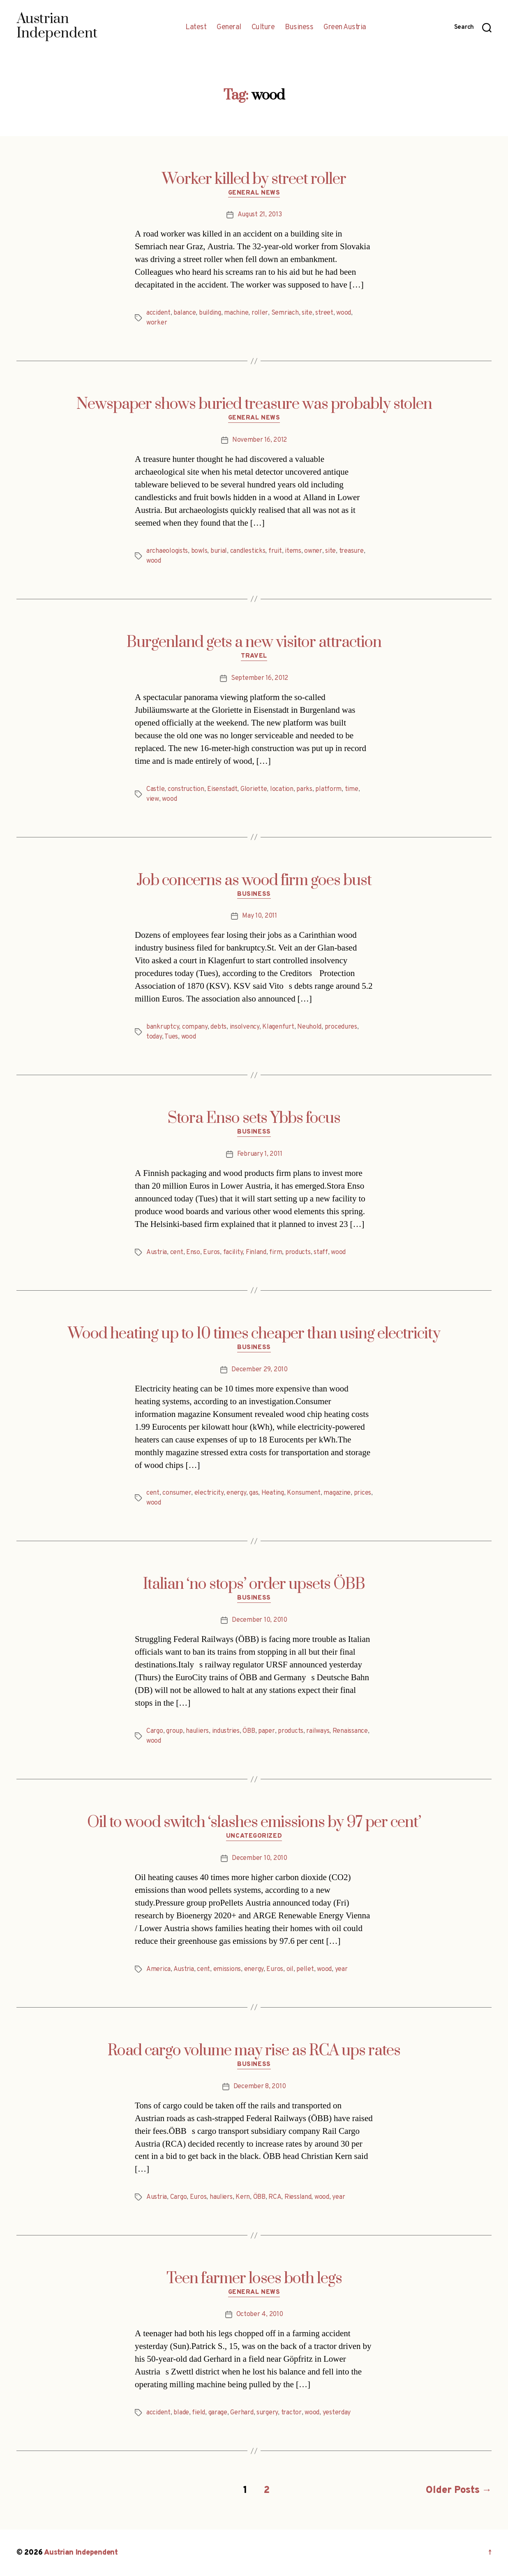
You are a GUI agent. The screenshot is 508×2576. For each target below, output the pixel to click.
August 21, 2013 (260, 215)
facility (233, 1252)
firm (275, 1252)
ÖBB (248, 1731)
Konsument (304, 1493)
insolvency (244, 1027)
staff (321, 1252)
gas (253, 1493)
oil (289, 1969)
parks (304, 789)
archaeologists (167, 551)
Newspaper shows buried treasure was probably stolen (254, 404)
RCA (274, 2197)
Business (299, 27)
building (210, 313)
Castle (155, 789)
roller (260, 313)
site (307, 313)
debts (218, 1027)
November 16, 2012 (259, 440)
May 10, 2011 (259, 916)
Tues (171, 1037)
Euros (211, 1252)
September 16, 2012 (259, 678)
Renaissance (350, 1731)
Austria (156, 1252)
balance (184, 313)
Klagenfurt (278, 1027)
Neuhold (309, 1027)
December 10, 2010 (259, 1620)
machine (236, 313)
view (152, 799)
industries (226, 1731)
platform (328, 789)
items (293, 551)
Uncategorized (254, 1836)
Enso (193, 1252)
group (174, 1731)
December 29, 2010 (259, 1370)
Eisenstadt (222, 789)
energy (236, 1493)
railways (317, 1731)
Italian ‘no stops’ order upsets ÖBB (254, 1584)
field (198, 2413)
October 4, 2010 (259, 2314)
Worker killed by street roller (254, 179)
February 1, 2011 (259, 1154)
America (158, 1969)
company (195, 1027)
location (281, 789)
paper (266, 1731)
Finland (256, 1252)
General (229, 27)
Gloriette (253, 789)
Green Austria (344, 27)
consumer (176, 1493)
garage (217, 2413)
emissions (227, 1969)
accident (158, 313)
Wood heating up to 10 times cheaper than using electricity (254, 1334)
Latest (195, 27)
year (341, 1969)
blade (181, 2413)
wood (343, 313)
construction (186, 789)
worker (156, 323)
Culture (263, 27)
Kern (243, 2197)
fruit (275, 551)
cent (176, 1252)
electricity (209, 1493)
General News (254, 193)
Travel (254, 656)
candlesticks (248, 551)
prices (362, 1493)
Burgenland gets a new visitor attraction (254, 642)
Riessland (298, 2197)
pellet (305, 1969)
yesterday (337, 2413)
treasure (351, 551)
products (298, 1252)
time (351, 789)
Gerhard (241, 2413)
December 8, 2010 (259, 2086)
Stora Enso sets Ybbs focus (254, 1118)
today (154, 1037)
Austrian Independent (81, 2552)
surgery (267, 2413)
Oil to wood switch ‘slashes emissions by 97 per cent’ (254, 1822)
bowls (199, 551)
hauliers (197, 1731)
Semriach (285, 313)
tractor (291, 2413)
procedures (341, 1027)
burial (218, 551)
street (324, 313)
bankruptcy (162, 1027)
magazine (337, 1493)
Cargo (154, 1731)
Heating (272, 1493)
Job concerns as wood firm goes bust (254, 880)
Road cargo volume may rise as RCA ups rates (254, 2051)
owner (313, 551)
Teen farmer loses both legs (254, 2278)
